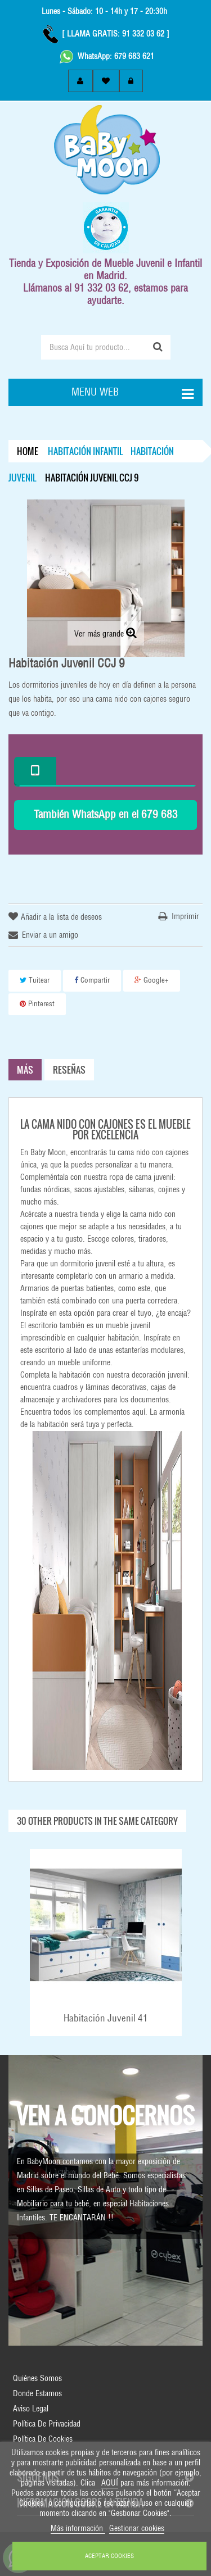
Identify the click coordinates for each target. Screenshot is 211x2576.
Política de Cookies (43, 2439)
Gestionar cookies (136, 2528)
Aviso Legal (30, 2409)
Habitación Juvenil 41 (106, 2018)
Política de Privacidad (46, 2424)
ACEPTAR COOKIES (109, 2556)
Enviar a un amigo (50, 935)
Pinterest (37, 1003)
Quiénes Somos (37, 2378)
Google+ (151, 980)
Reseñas (69, 1069)
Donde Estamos (37, 2393)
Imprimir (185, 916)
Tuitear (35, 980)
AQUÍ (109, 2483)
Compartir (92, 980)
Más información (78, 2528)
